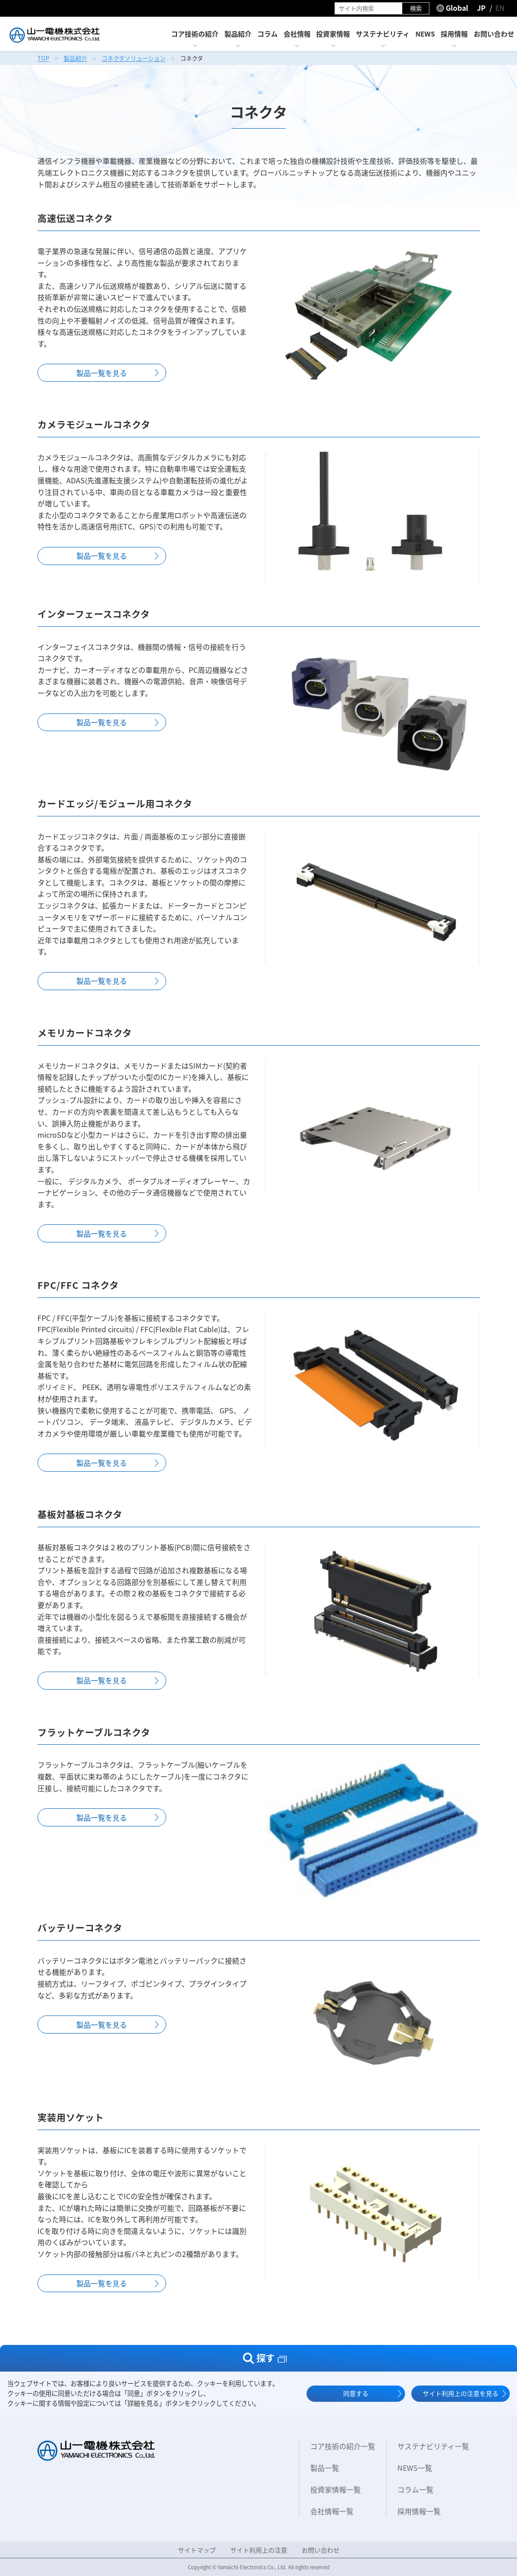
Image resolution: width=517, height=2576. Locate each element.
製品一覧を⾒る (101, 372)
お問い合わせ (494, 34)
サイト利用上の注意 (258, 2549)
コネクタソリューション (134, 58)
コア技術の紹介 (195, 34)
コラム (267, 34)
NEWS (425, 34)
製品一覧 (324, 2467)
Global (457, 7)
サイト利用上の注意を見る (460, 2393)
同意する (355, 2393)
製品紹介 (238, 34)
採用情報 (454, 34)
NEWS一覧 (414, 2467)
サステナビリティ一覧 (433, 2446)
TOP (43, 58)
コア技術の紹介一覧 (342, 2446)
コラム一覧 (415, 2489)
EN (500, 7)
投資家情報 (333, 34)
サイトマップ (197, 2549)
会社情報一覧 (332, 2511)
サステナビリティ (383, 34)
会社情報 (297, 34)
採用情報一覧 (419, 2511)
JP (481, 7)
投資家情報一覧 (335, 2489)
